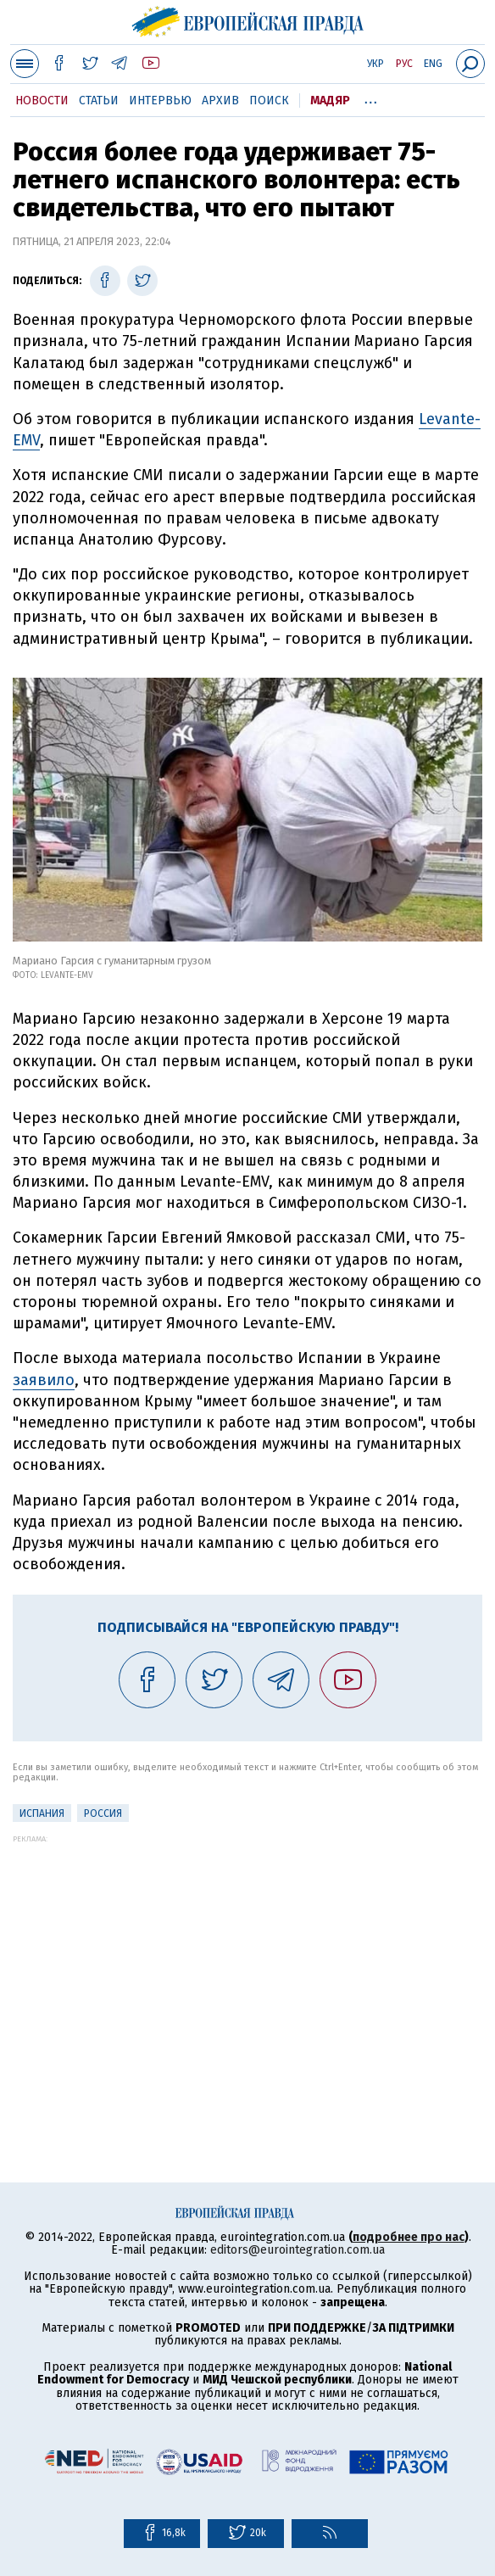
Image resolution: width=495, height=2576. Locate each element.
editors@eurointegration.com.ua (297, 2250)
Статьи (99, 100)
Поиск (269, 100)
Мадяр (330, 100)
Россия (103, 1813)
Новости (42, 100)
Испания (41, 1813)
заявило (44, 1380)
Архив (220, 100)
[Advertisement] (247, 1962)
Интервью (160, 100)
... (371, 97)
